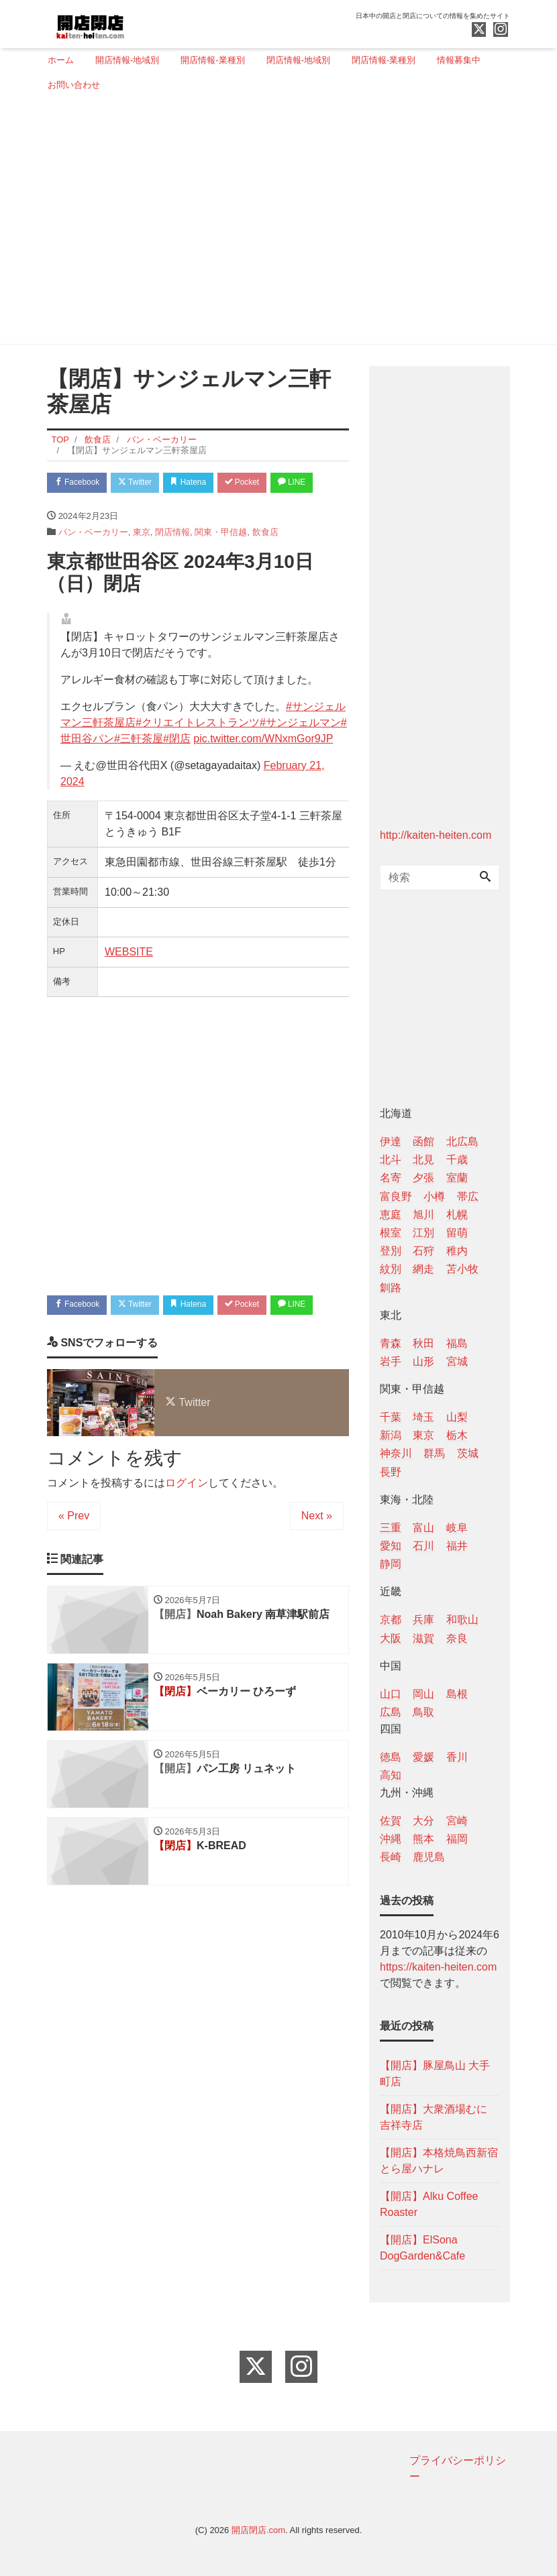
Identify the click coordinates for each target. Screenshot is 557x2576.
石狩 (423, 1250)
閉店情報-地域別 (298, 60)
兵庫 (423, 1619)
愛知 (390, 1546)
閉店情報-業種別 (383, 60)
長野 (390, 1472)
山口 (390, 1694)
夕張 (423, 1177)
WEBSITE (129, 980)
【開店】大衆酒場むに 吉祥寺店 (433, 2117)
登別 (390, 1250)
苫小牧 (462, 1269)
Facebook (80, 483)
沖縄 (390, 1839)
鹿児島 (429, 1857)
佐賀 (390, 1820)
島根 (457, 1694)
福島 (457, 1343)
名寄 (390, 1177)
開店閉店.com (258, 2530)
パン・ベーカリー (93, 560)
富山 (423, 1527)
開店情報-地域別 (127, 60)
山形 (423, 1361)
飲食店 (265, 560)
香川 (457, 1757)
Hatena (205, 483)
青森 (390, 1343)
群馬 (434, 1453)
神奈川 (396, 1453)
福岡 (457, 1839)
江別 (423, 1232)
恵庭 (390, 1214)
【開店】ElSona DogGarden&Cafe (422, 2248)
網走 (423, 1269)
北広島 (462, 1141)
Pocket (266, 483)
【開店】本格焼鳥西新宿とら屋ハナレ (439, 2160)
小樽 (434, 1196)
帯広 (467, 1196)
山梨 (457, 1417)
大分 (423, 1820)
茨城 (467, 1453)
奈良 (457, 1638)
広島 (390, 1712)
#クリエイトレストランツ (198, 750)
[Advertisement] (273, 223)
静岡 (390, 1564)
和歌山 (462, 1619)
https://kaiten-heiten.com (438, 1967)
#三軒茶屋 (138, 766)
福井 (457, 1546)
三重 (390, 1527)
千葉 (390, 1417)
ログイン (186, 1539)
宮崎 (457, 1820)
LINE (71, 509)
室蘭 (457, 1177)
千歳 (457, 1159)
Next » (316, 1572)
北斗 (390, 1159)
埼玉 (423, 1417)
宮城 (457, 1361)
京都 (390, 1619)
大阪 (390, 1638)
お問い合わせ (74, 85)
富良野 (396, 1196)
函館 (423, 1141)
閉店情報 (172, 560)
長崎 (390, 1857)
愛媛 (423, 1757)
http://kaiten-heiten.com (435, 835)
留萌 (457, 1232)
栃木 (457, 1435)
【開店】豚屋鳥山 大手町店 (435, 2073)
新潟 (390, 1435)
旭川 (423, 1214)
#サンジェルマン (300, 750)
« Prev (73, 1572)
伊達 (390, 1141)
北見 (423, 1159)
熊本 (423, 1839)
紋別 (390, 1269)
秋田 (423, 1343)
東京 (141, 560)
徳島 (390, 1757)
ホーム (61, 60)
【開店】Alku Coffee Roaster (429, 2204)
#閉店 (177, 766)
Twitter (145, 483)
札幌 (457, 1214)
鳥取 (423, 1712)
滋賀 (423, 1638)
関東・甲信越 (221, 560)
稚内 (457, 1250)
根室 (390, 1232)
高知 (390, 1775)
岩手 (390, 1361)
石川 (423, 1546)
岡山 (423, 1694)
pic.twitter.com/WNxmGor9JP (263, 766)
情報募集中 (458, 60)
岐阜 (457, 1527)
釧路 (390, 1287)
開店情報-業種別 (212, 60)
